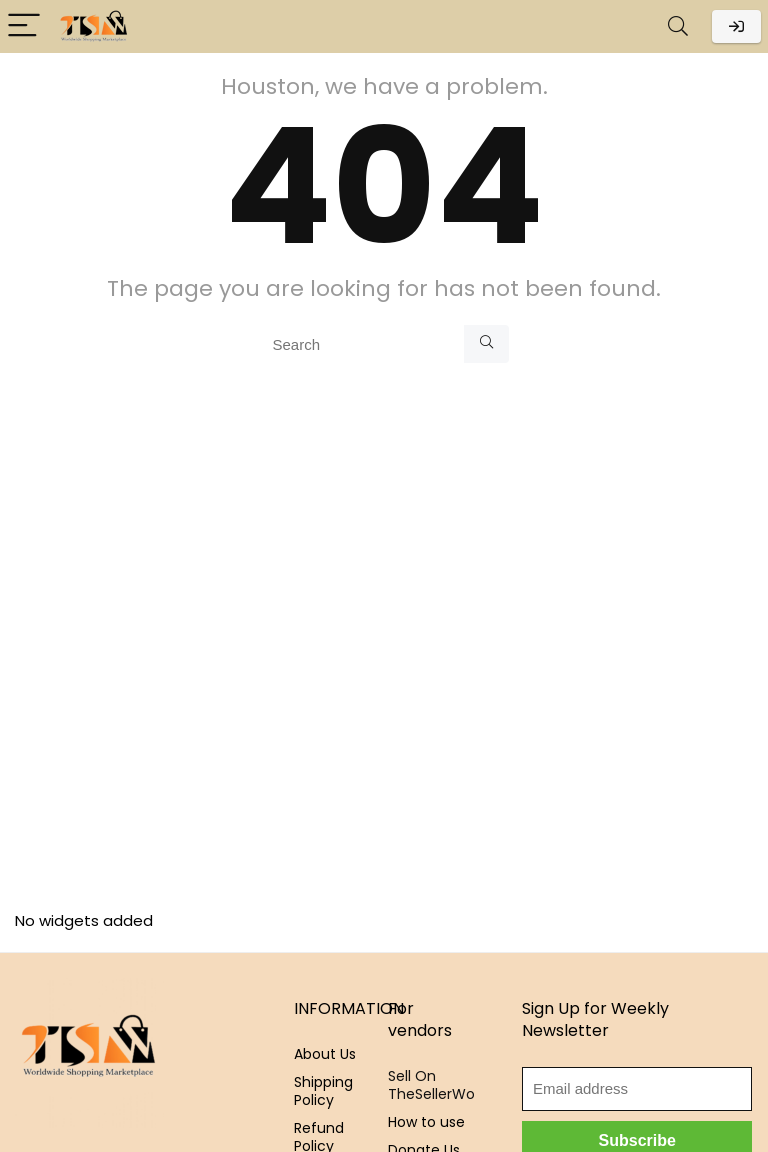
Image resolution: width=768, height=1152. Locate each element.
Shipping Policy (323, 1091)
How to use (426, 1122)
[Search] (678, 26)
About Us (325, 1054)
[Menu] (24, 26)
